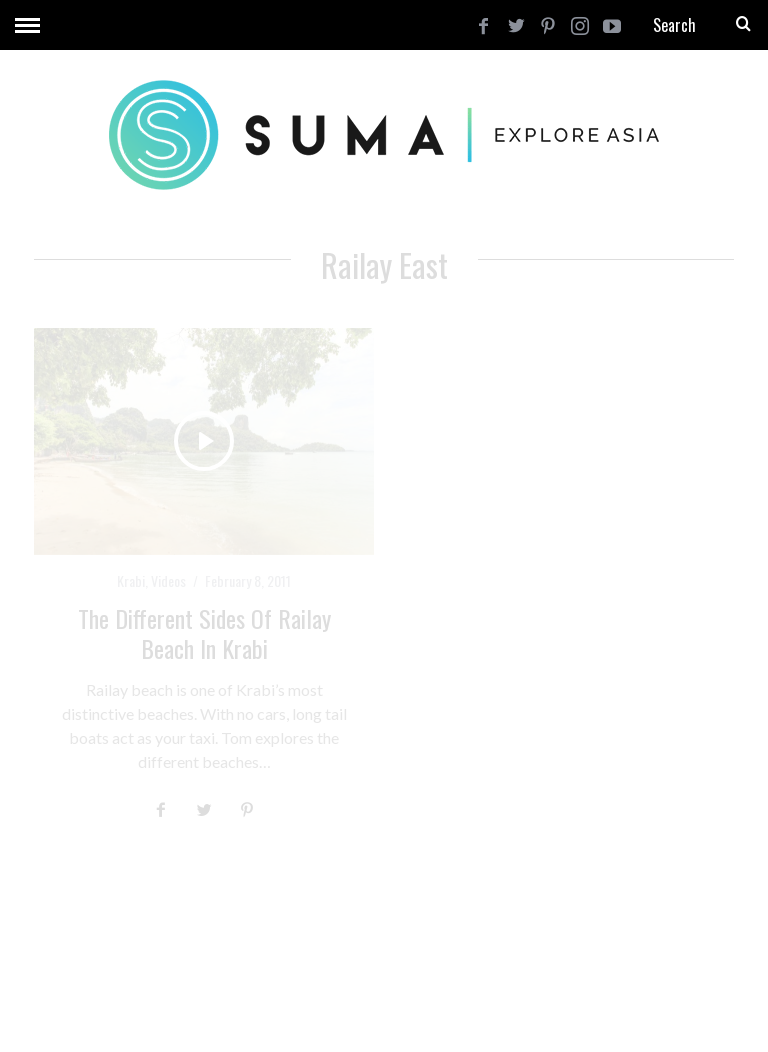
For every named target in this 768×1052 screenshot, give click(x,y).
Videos (168, 580)
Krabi (131, 580)
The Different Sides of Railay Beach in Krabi (204, 633)
